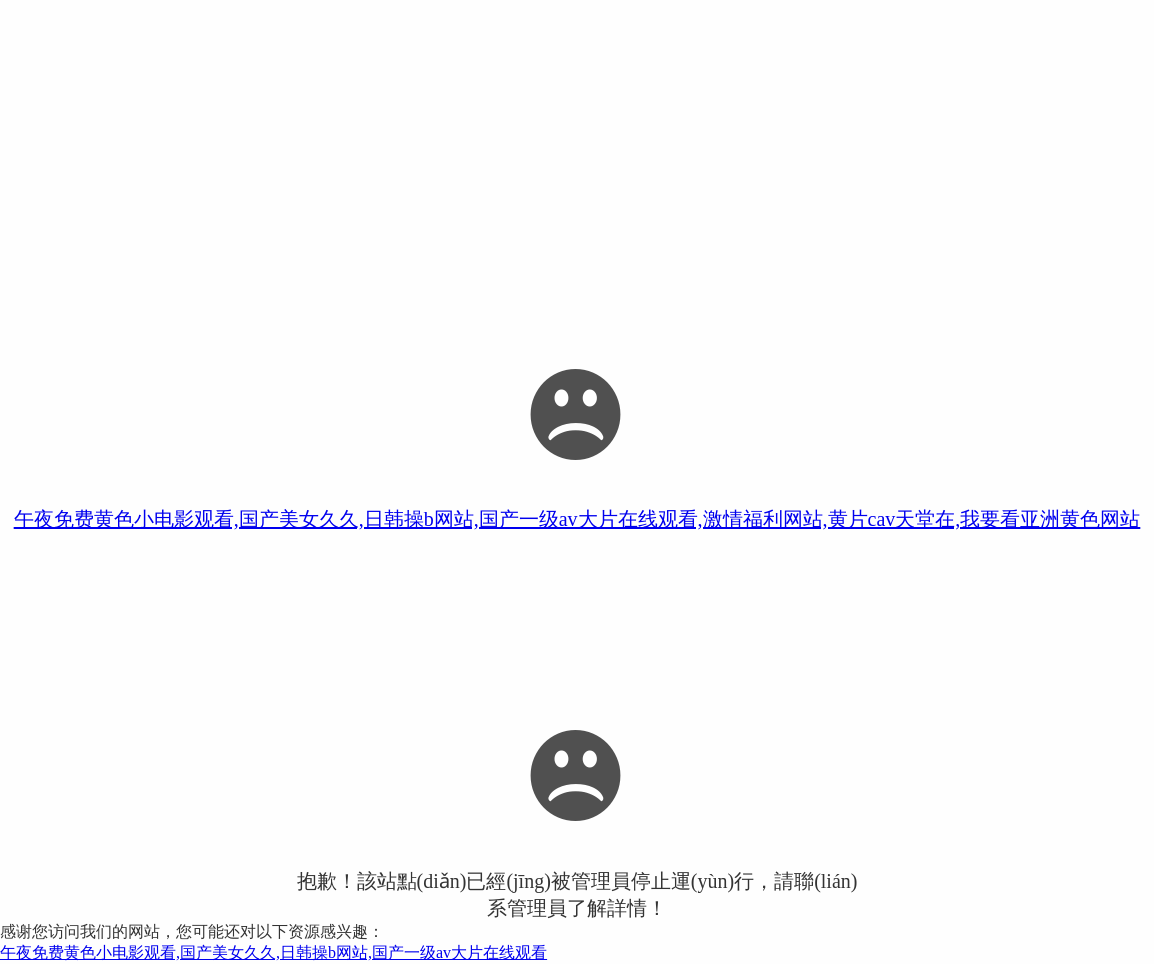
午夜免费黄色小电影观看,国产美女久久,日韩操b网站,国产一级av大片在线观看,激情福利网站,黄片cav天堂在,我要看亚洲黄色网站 (577, 519)
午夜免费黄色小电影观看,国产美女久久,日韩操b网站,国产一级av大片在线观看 (273, 952)
